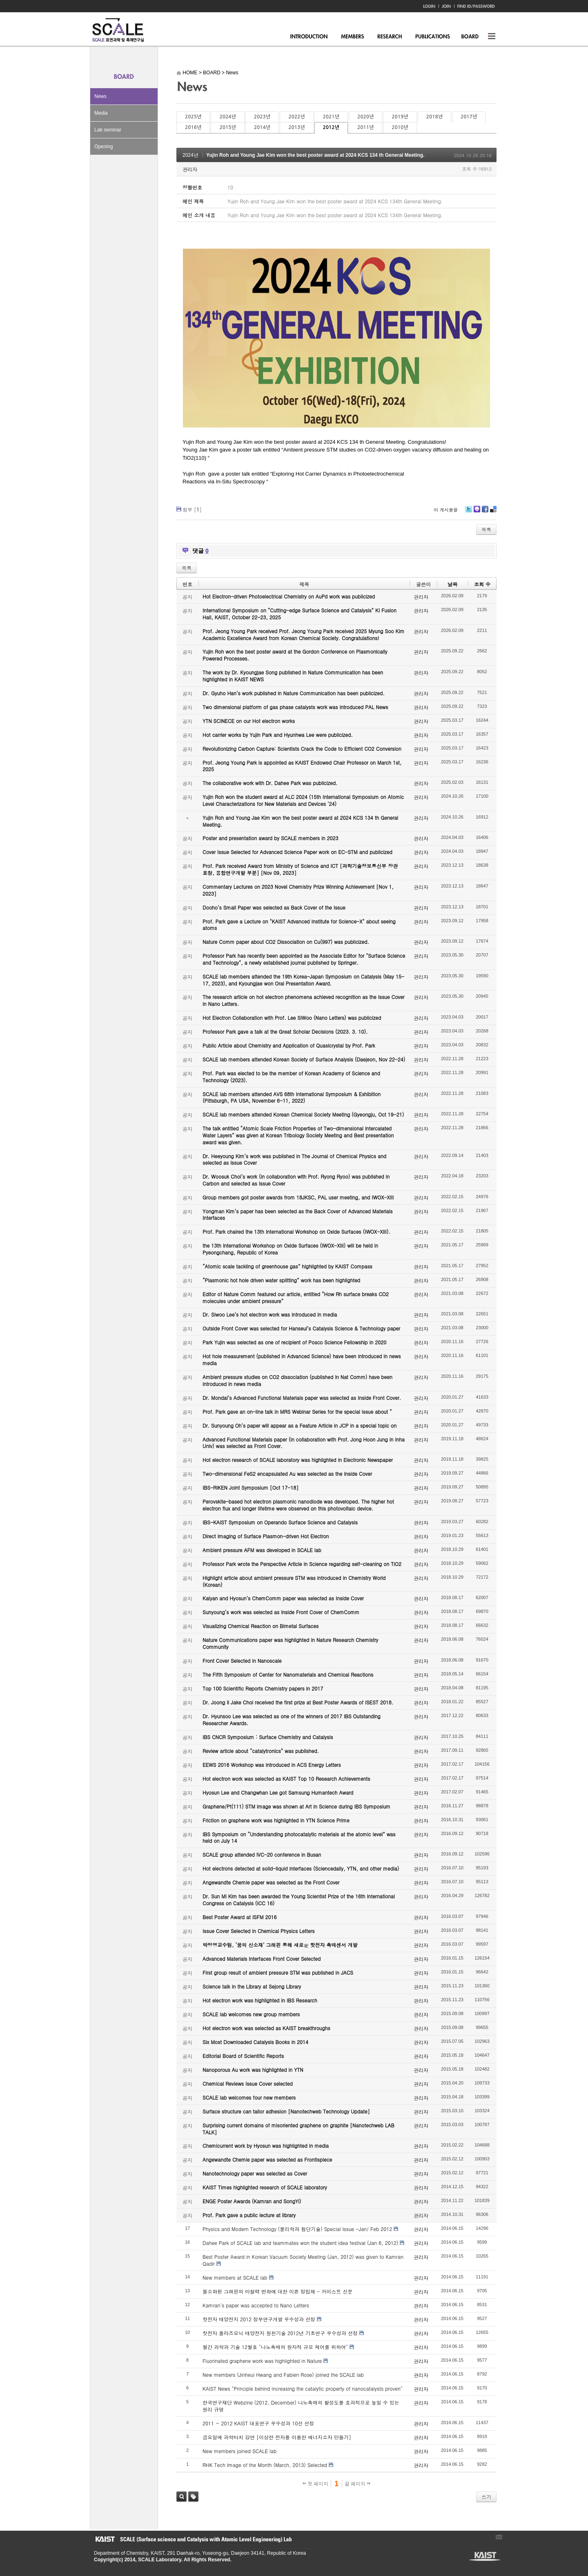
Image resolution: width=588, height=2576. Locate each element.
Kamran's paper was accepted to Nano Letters (256, 2305)
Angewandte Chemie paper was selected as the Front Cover (271, 1882)
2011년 (365, 127)
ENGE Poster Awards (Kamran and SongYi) (252, 2201)
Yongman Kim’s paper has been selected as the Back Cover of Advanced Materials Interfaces (298, 1214)
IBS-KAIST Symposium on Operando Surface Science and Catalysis (280, 1522)
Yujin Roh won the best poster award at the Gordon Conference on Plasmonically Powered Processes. (295, 655)
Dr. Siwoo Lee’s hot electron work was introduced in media (270, 1314)
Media (101, 113)
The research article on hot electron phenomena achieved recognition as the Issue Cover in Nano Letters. (304, 1000)
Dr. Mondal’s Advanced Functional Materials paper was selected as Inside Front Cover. (302, 1397)
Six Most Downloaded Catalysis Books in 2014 (255, 2041)
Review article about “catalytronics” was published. (261, 1750)
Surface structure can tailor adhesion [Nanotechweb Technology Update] (286, 2111)
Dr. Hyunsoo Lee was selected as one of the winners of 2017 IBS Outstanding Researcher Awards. (292, 1719)
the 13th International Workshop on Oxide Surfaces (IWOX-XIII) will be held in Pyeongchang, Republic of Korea (290, 1249)
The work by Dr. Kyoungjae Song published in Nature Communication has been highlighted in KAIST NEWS (293, 676)
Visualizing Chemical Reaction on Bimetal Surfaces (260, 1625)
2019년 (400, 116)
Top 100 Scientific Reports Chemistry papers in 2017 (263, 1688)
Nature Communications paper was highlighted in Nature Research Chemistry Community (290, 1643)
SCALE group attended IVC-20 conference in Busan (262, 1854)
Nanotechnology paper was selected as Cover (255, 2173)
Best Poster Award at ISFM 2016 (239, 1916)
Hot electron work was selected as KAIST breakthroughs (266, 2027)
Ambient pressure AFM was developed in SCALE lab (262, 1549)
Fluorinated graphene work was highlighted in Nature (262, 2360)
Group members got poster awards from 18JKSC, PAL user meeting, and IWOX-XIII (298, 1197)
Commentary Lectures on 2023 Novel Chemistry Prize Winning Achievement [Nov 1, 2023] (298, 890)
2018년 (434, 116)
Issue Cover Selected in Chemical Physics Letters (259, 1930)
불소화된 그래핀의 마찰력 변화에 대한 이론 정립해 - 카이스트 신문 (277, 2291)
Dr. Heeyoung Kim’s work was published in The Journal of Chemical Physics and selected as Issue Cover (294, 1159)
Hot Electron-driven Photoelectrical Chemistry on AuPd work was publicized (289, 596)
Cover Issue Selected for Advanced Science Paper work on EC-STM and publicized (297, 851)
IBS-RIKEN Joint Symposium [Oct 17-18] (250, 1487)
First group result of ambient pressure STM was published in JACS (278, 1972)
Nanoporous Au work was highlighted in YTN (253, 2069)
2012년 (331, 127)
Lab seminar (107, 130)
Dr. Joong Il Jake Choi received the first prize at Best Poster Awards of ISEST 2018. (298, 1702)
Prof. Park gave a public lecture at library (249, 2214)
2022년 (296, 116)
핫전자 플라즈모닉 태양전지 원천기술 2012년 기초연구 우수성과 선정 (280, 2332)
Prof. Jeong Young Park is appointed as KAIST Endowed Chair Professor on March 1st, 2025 (302, 766)
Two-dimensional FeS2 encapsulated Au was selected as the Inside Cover (287, 1473)
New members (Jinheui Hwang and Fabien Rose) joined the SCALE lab (283, 2374)
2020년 (365, 116)
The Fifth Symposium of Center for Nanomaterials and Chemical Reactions (288, 1674)
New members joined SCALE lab (239, 2450)
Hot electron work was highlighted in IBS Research (260, 2000)
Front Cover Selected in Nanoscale (242, 1660)
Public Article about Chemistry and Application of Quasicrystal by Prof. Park (289, 1045)
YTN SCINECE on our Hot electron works (249, 720)
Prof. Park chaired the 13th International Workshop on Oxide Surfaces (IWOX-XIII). (296, 1231)
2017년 (469, 116)
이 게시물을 (446, 510)
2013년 (296, 127)
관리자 (190, 169)
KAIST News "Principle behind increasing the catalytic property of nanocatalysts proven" (303, 2388)
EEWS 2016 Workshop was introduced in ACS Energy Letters (272, 1764)
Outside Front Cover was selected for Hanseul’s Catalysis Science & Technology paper (301, 1328)
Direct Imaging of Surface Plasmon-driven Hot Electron (266, 1536)
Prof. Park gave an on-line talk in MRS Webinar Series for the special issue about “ (297, 1411)
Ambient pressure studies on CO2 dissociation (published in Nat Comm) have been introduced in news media (297, 1380)
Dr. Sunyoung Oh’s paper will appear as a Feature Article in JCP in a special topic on (299, 1425)
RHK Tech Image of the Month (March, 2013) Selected (265, 2464)
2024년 (227, 116)
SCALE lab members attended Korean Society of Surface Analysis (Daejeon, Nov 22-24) (304, 1059)
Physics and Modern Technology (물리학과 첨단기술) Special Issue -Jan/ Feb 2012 (297, 2228)
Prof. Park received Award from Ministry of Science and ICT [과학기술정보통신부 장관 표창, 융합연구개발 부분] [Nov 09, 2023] (300, 869)
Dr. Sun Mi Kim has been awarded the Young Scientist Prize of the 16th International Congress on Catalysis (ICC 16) (299, 1899)
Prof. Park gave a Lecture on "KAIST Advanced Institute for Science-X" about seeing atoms (299, 925)
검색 (181, 2496)
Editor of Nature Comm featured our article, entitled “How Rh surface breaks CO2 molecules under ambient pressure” (296, 1297)
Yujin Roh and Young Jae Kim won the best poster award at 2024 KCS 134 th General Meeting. (315, 155)
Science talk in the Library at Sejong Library (252, 1986)
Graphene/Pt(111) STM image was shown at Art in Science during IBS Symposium (296, 1806)
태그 (193, 2496)
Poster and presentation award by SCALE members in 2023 (271, 837)
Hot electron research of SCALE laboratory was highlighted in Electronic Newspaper (298, 1459)
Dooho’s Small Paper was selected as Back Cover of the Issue (274, 907)
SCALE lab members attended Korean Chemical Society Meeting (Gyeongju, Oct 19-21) (303, 1114)
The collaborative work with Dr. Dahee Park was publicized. (270, 782)
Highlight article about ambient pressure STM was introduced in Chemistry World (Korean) (294, 1581)
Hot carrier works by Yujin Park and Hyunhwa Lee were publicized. (278, 734)
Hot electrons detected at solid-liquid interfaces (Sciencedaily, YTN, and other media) (301, 1868)
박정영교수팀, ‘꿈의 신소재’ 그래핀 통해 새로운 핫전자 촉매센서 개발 (280, 1944)
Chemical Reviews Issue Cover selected (248, 2083)
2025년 (193, 116)
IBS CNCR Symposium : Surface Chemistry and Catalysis (268, 1736)
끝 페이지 (357, 2484)
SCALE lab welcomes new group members (251, 2014)
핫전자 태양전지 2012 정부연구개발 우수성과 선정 (259, 2319)
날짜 (452, 584)
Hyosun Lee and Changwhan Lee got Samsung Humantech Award (278, 1792)
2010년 (400, 127)
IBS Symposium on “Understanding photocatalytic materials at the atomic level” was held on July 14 (299, 1837)
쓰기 (486, 2496)
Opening (103, 146)
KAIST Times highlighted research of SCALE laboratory (265, 2187)
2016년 (193, 127)
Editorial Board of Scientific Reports (243, 2055)
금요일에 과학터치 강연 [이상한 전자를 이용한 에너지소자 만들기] (277, 2437)
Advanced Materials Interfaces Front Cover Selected (262, 1958)
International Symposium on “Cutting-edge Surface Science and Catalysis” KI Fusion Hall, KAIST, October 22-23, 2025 (299, 614)
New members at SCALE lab (235, 2277)
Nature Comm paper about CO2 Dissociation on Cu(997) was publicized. (286, 941)
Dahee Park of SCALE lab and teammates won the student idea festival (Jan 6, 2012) (300, 2242)
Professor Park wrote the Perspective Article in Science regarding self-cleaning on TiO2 (302, 1563)
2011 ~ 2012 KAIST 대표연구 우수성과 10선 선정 (258, 2423)
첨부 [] (192, 509)
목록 (486, 529)
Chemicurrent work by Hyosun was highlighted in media (266, 2145)
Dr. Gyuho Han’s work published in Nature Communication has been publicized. (294, 693)
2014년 (262, 127)
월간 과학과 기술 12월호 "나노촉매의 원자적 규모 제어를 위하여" (275, 2346)
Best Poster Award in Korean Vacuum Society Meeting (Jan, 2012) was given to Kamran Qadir (303, 2260)
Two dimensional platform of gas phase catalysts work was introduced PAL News (295, 706)
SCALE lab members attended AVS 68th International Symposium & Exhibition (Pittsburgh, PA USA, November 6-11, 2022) (292, 1097)
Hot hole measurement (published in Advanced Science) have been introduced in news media (302, 1359)
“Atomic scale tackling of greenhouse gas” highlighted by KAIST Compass (287, 1266)
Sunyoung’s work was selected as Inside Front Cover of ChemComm (281, 1611)
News (100, 96)
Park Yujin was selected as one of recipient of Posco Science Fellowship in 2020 (294, 1342)
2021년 (331, 116)
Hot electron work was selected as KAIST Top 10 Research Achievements (286, 1778)
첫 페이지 (315, 2484)
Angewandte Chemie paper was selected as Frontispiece (267, 2159)
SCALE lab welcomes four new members (249, 2097)
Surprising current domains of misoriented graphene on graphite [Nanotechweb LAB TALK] (298, 2129)
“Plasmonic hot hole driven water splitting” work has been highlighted (281, 1280)
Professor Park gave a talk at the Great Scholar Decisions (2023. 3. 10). (285, 1031)
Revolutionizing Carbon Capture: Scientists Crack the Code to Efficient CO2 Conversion (302, 748)
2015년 (227, 127)
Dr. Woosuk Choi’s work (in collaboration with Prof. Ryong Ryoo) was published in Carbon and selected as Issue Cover (296, 1180)
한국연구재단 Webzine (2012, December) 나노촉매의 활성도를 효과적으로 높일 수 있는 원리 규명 (301, 2406)
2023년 (262, 116)
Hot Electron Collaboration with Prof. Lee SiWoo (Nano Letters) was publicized (292, 1017)
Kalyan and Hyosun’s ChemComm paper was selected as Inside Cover (283, 1598)
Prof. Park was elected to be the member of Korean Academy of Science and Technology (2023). (291, 1076)
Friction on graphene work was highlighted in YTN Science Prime (276, 1820)
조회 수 (482, 584)
